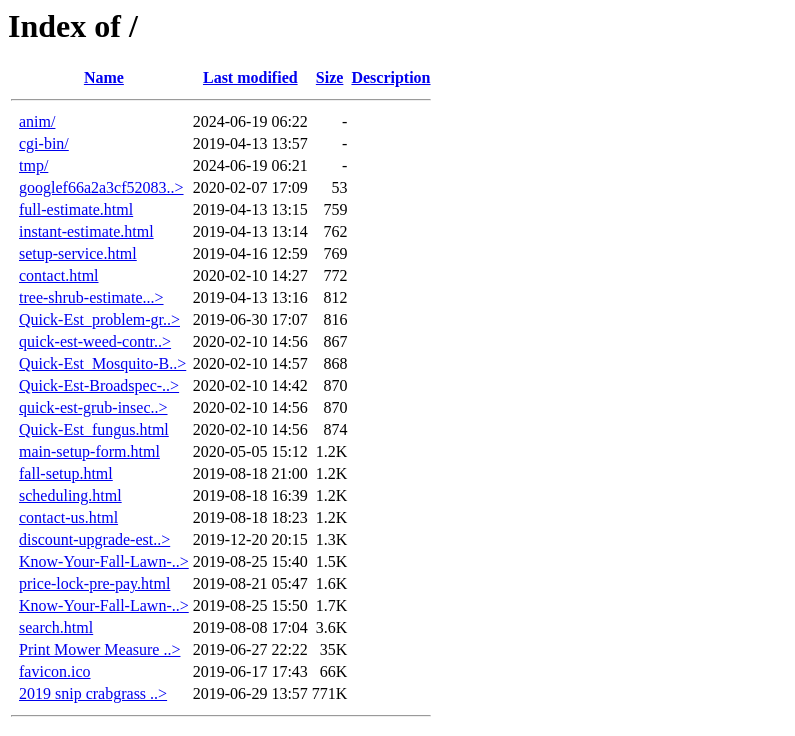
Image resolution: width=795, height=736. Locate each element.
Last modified (250, 77)
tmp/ (33, 165)
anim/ (37, 121)
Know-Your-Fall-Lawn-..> (104, 561)
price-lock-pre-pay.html (94, 583)
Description (390, 77)
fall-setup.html (66, 473)
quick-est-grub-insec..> (93, 407)
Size (330, 77)
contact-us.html (68, 517)
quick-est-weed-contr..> (95, 341)
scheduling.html (70, 495)
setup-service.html (78, 253)
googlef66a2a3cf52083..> (101, 187)
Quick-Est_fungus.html (94, 429)
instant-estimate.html (86, 231)
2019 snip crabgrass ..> (93, 693)
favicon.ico (55, 671)
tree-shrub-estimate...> (91, 297)
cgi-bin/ (44, 143)
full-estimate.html (76, 209)
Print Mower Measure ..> (99, 649)
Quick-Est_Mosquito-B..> (102, 363)
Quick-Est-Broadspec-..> (99, 385)
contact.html (59, 275)
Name (104, 77)
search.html (56, 627)
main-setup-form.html (89, 451)
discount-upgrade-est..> (94, 539)
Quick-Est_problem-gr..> (99, 319)
